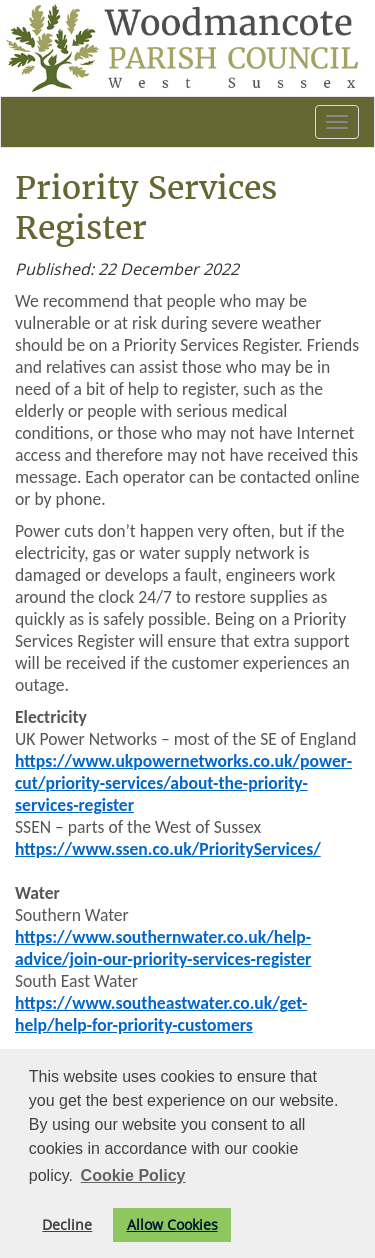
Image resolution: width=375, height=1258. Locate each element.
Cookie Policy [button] (133, 1175)
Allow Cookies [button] (172, 1224)
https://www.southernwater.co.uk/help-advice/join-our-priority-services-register (163, 948)
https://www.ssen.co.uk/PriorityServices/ (168, 849)
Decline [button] (67, 1224)
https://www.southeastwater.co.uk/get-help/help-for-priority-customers (161, 1014)
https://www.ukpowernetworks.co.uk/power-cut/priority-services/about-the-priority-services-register (183, 783)
